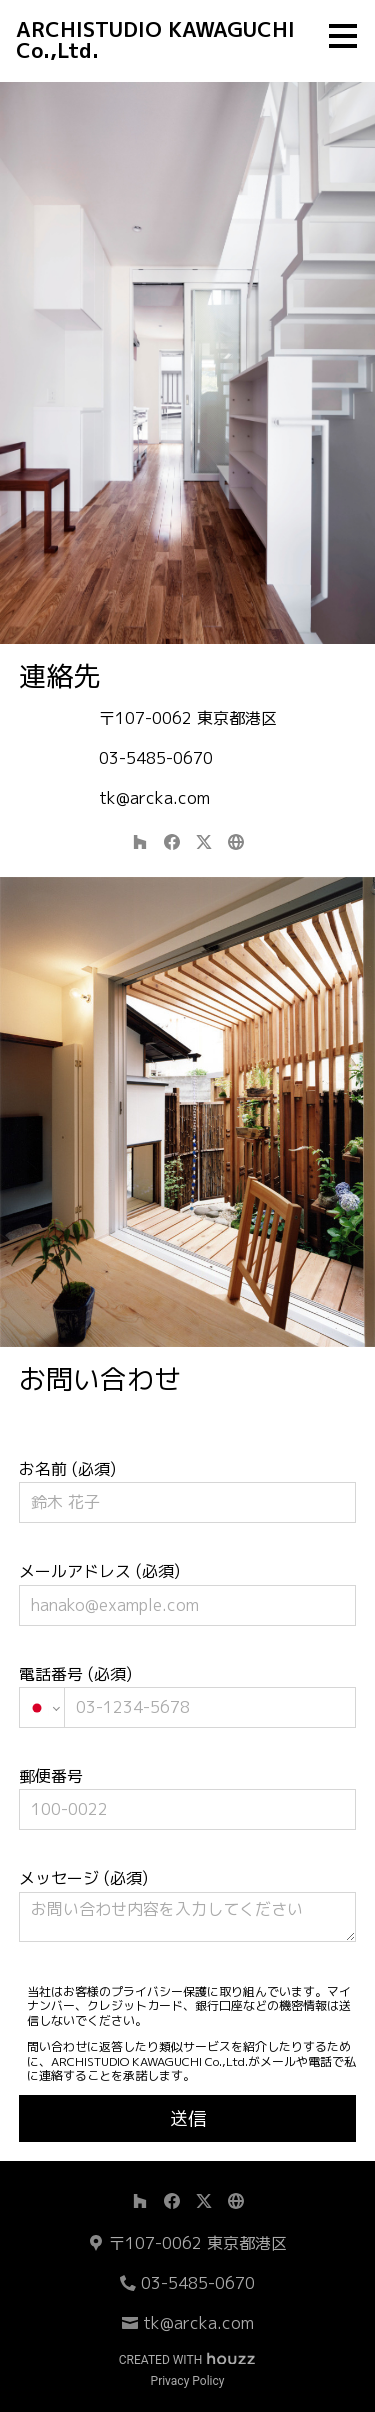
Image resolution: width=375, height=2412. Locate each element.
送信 (188, 2118)
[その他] (236, 842)
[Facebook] (172, 842)
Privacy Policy (188, 2381)
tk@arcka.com (154, 798)
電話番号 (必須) (188, 1695)
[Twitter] (204, 842)
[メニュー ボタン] (343, 36)
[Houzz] (140, 842)
